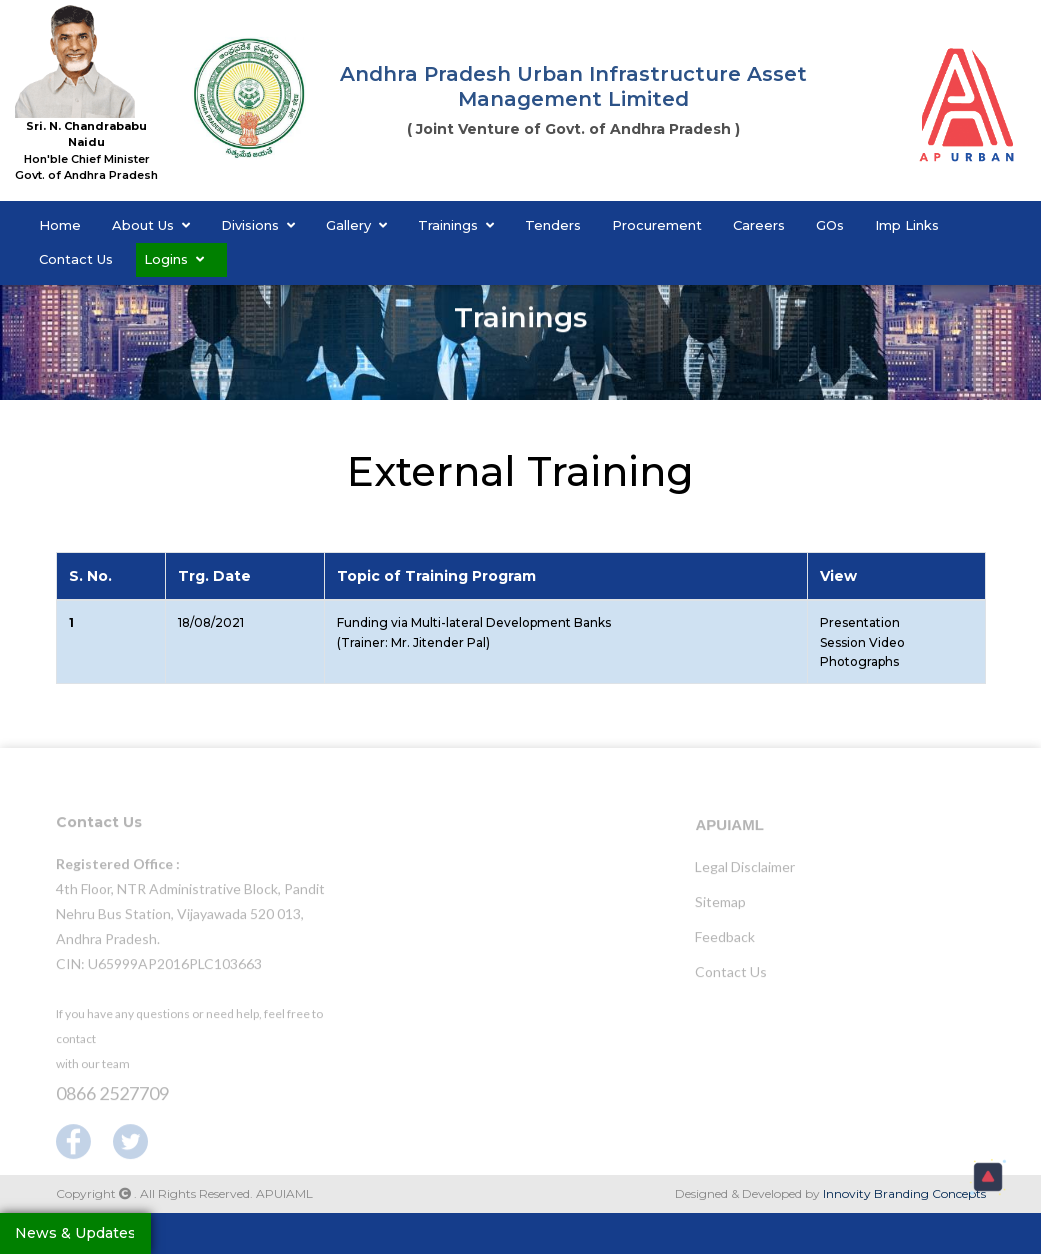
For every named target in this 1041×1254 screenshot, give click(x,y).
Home (60, 225)
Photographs (859, 661)
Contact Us (76, 259)
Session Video (862, 642)
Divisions (258, 225)
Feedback (725, 941)
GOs (830, 225)
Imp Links (907, 225)
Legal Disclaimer (745, 871)
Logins (174, 259)
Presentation (860, 622)
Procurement (657, 225)
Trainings (456, 225)
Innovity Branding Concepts (904, 1193)
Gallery (356, 225)
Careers (759, 225)
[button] (988, 1177)
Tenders (553, 225)
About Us (151, 225)
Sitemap (720, 906)
